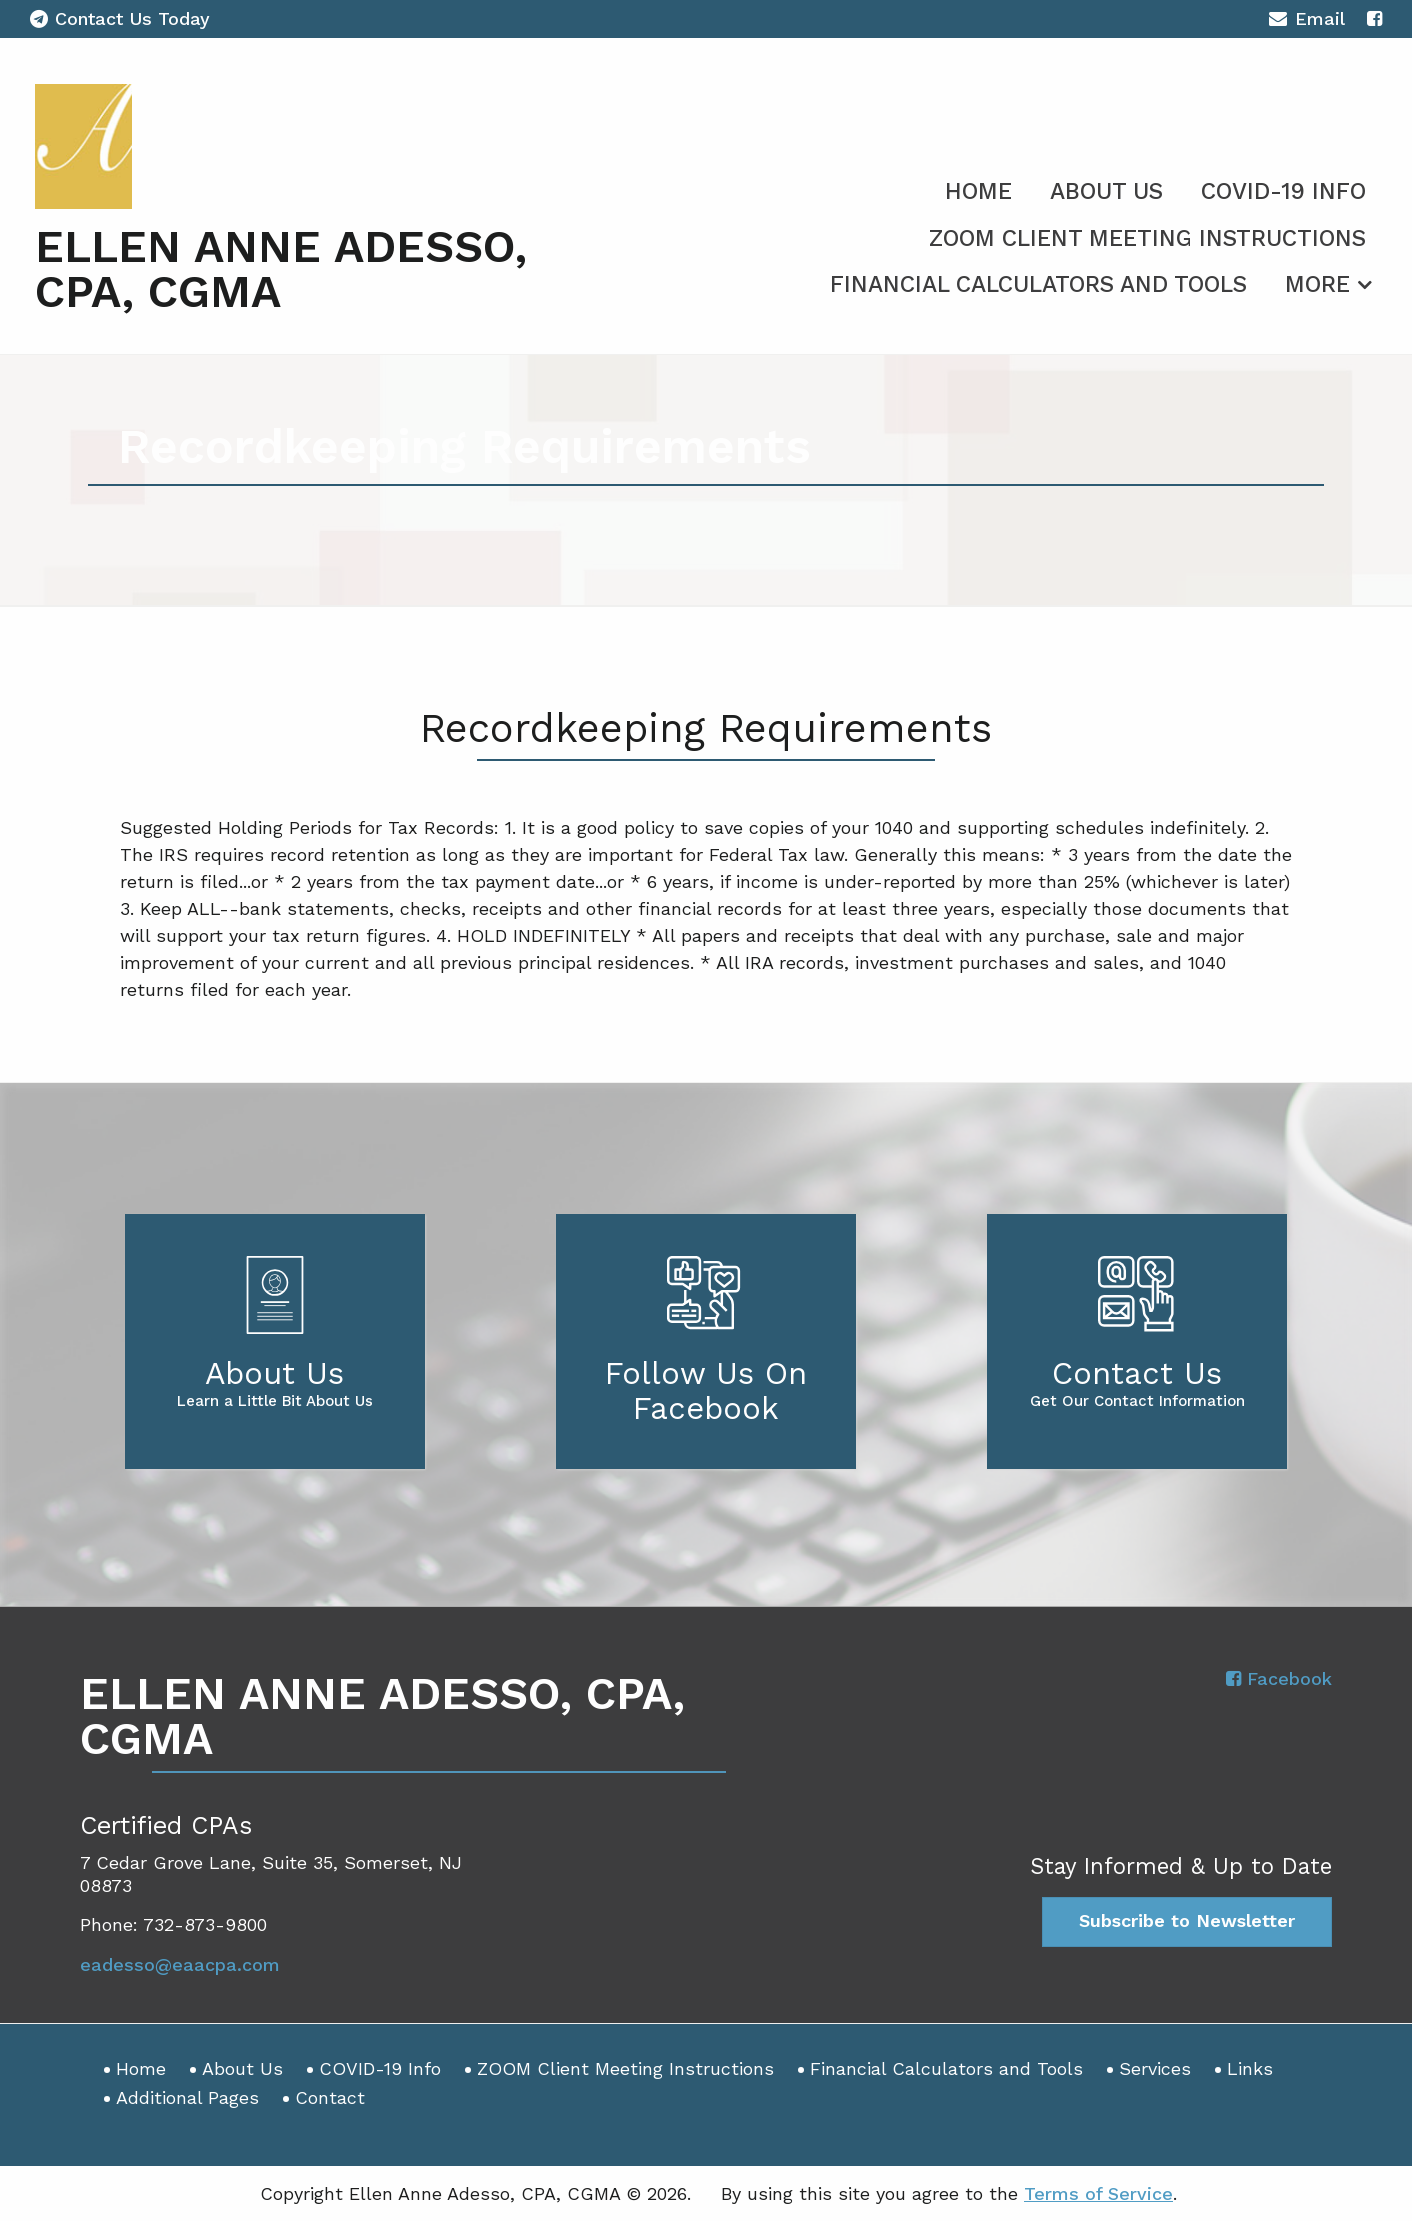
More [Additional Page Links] (1317, 284)
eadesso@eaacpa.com (180, 1964)
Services (1155, 2068)
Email (1306, 21)
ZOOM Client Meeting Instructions (1147, 238)
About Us (1106, 191)
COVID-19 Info (1283, 191)
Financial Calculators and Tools (1038, 284)
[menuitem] (978, 188)
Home (978, 191)
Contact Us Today (120, 18)
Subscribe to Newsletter (1187, 1920)
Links (1250, 2068)
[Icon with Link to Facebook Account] (1374, 18)
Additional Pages (187, 2097)
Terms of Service (1098, 2193)
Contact (330, 2097)
